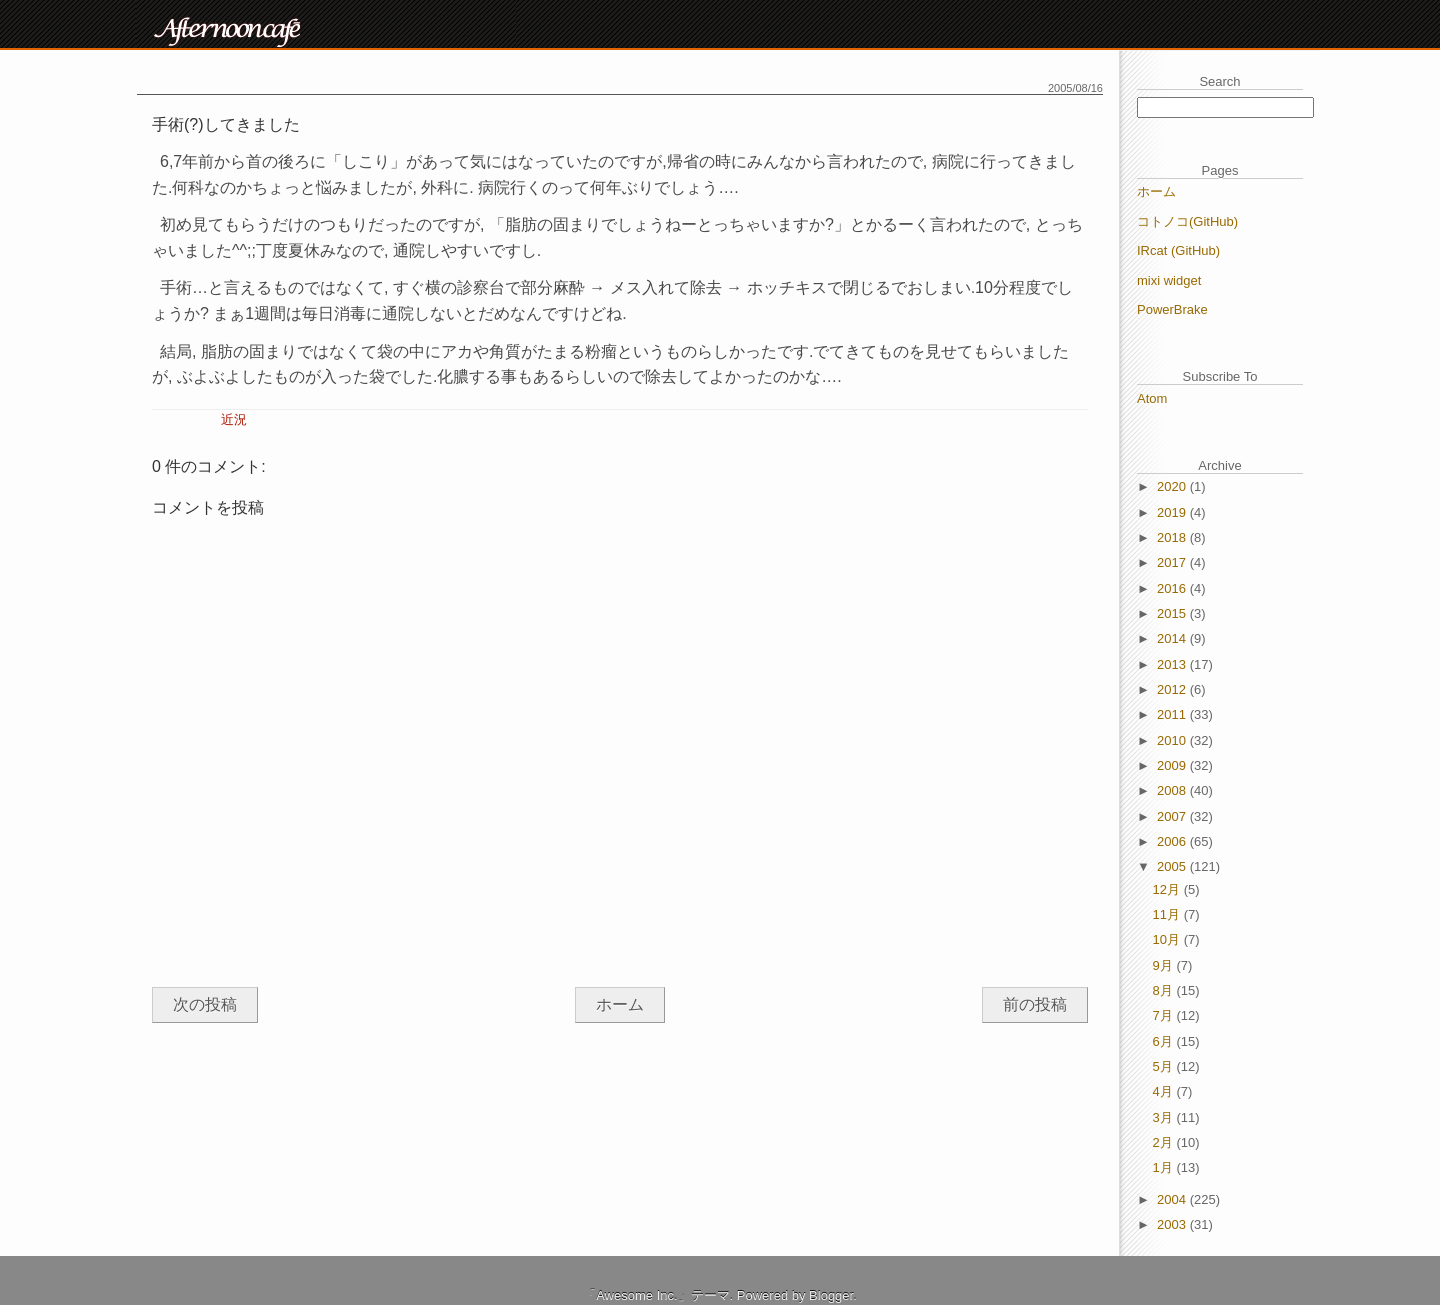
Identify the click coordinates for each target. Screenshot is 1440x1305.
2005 (1173, 866)
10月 (1168, 939)
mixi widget (1169, 280)
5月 (1165, 1066)
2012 (1173, 689)
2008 (1173, 790)
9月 (1165, 965)
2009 (1173, 765)
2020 (1173, 486)
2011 (1173, 714)
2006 (1173, 841)
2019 (1173, 512)
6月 (1165, 1041)
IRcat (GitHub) (1178, 250)
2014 (1173, 638)
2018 (1173, 537)
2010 (1173, 740)
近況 (234, 419)
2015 (1173, 613)
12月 (1168, 889)
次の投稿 (205, 1004)
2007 (1173, 816)
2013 (1173, 664)
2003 (1173, 1224)
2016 (1173, 588)
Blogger (831, 1295)
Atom (1152, 398)
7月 (1165, 1015)
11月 (1168, 914)
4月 (1165, 1091)
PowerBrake (1172, 309)
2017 (1173, 562)
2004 (1173, 1199)
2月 (1165, 1142)
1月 (1165, 1167)
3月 (1165, 1117)
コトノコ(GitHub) (1187, 221)
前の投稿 (1035, 1004)
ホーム (620, 1004)
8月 (1165, 990)
